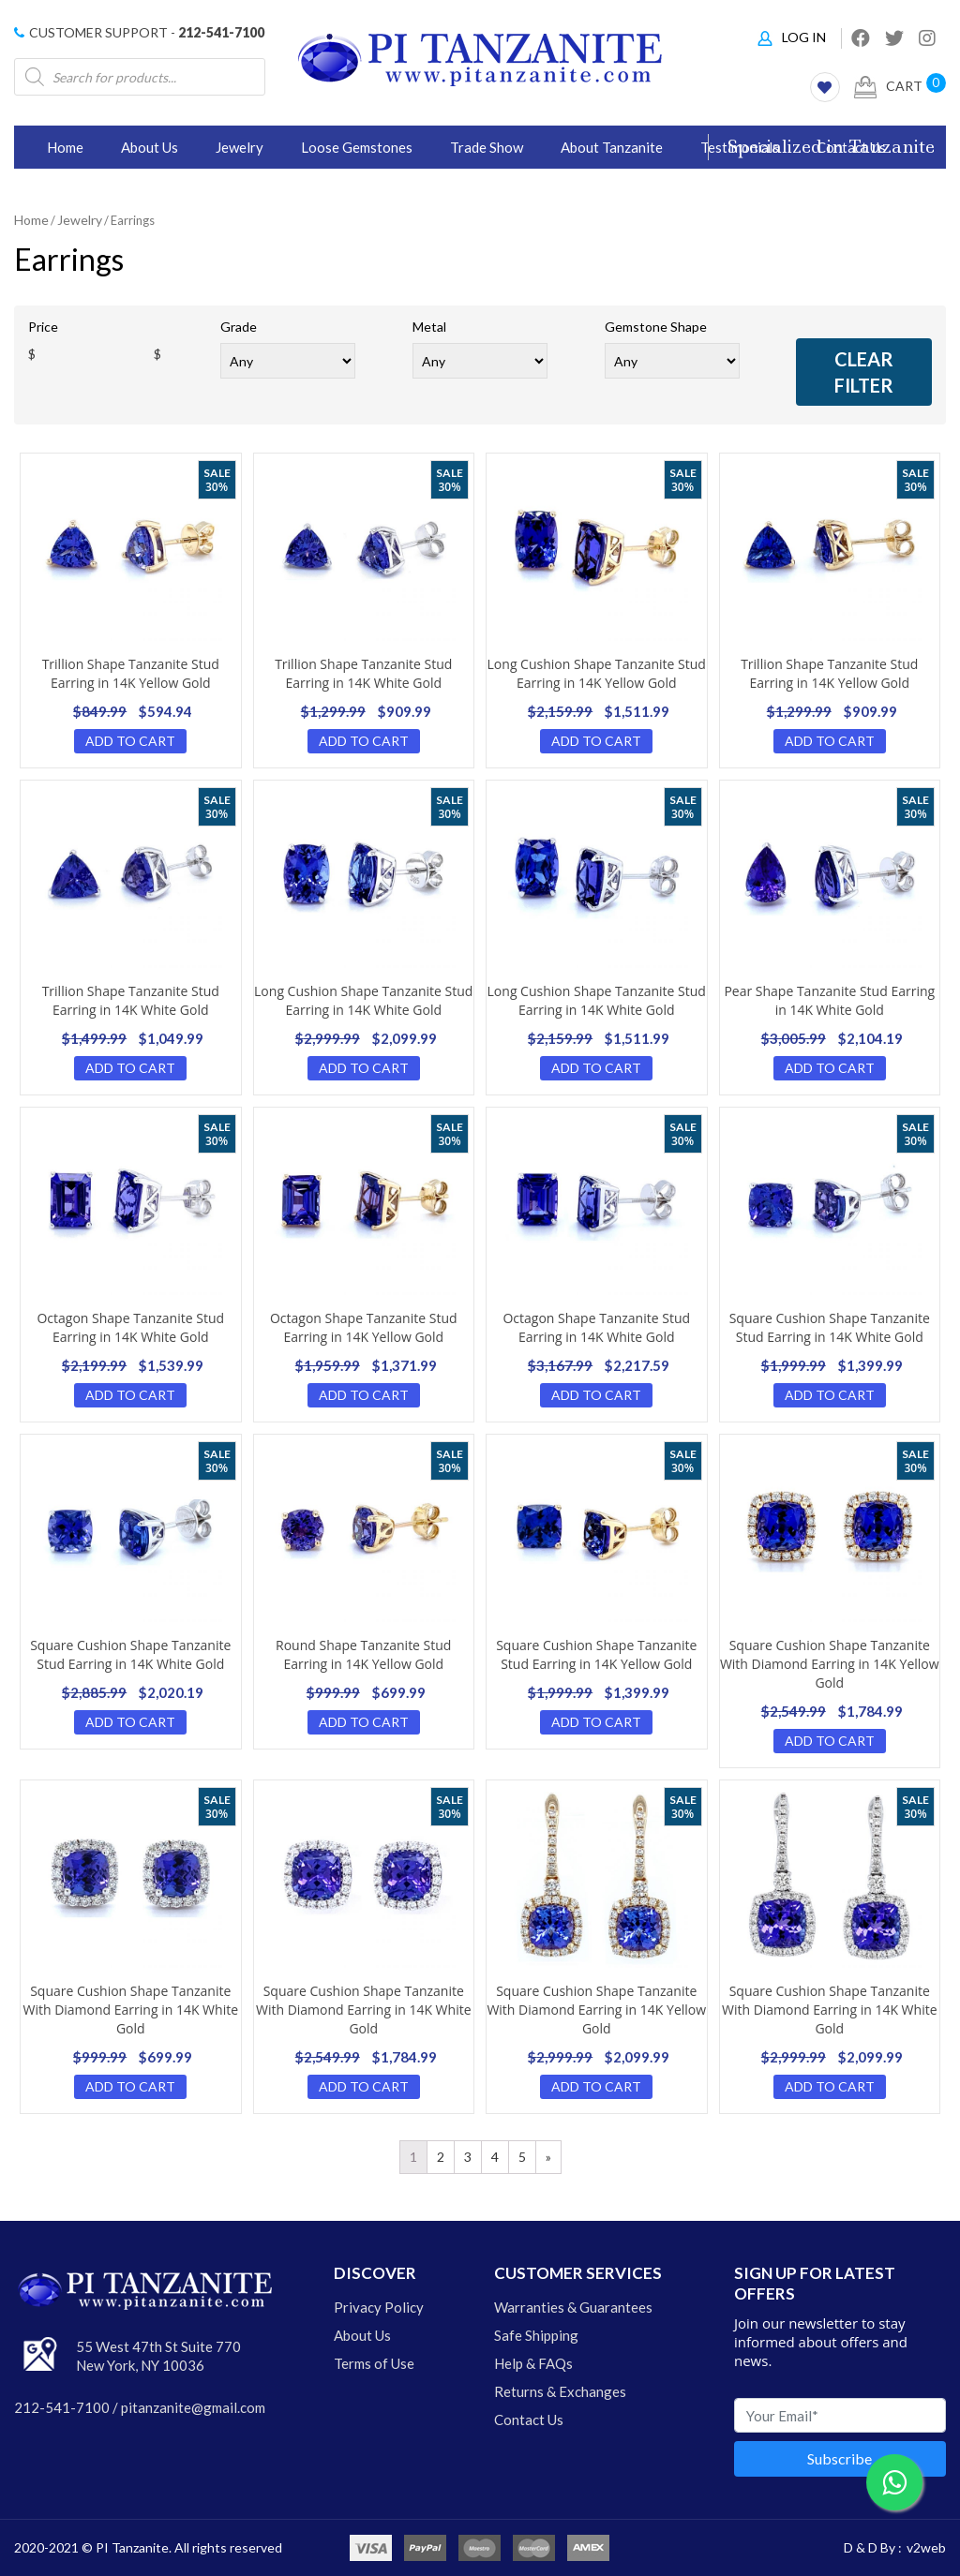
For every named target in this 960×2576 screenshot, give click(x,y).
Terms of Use (374, 2363)
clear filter (863, 372)
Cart (888, 87)
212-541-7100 (221, 32)
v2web (926, 2547)
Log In (792, 37)
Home (65, 147)
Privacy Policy (379, 2307)
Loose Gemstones (356, 147)
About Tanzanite (612, 147)
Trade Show (486, 147)
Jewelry (239, 147)
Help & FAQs (533, 2363)
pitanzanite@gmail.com (193, 2407)
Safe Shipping (536, 2335)
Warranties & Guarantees (573, 2307)
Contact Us (528, 2419)
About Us (149, 147)
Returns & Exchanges (560, 2391)
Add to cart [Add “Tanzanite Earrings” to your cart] (130, 741)
